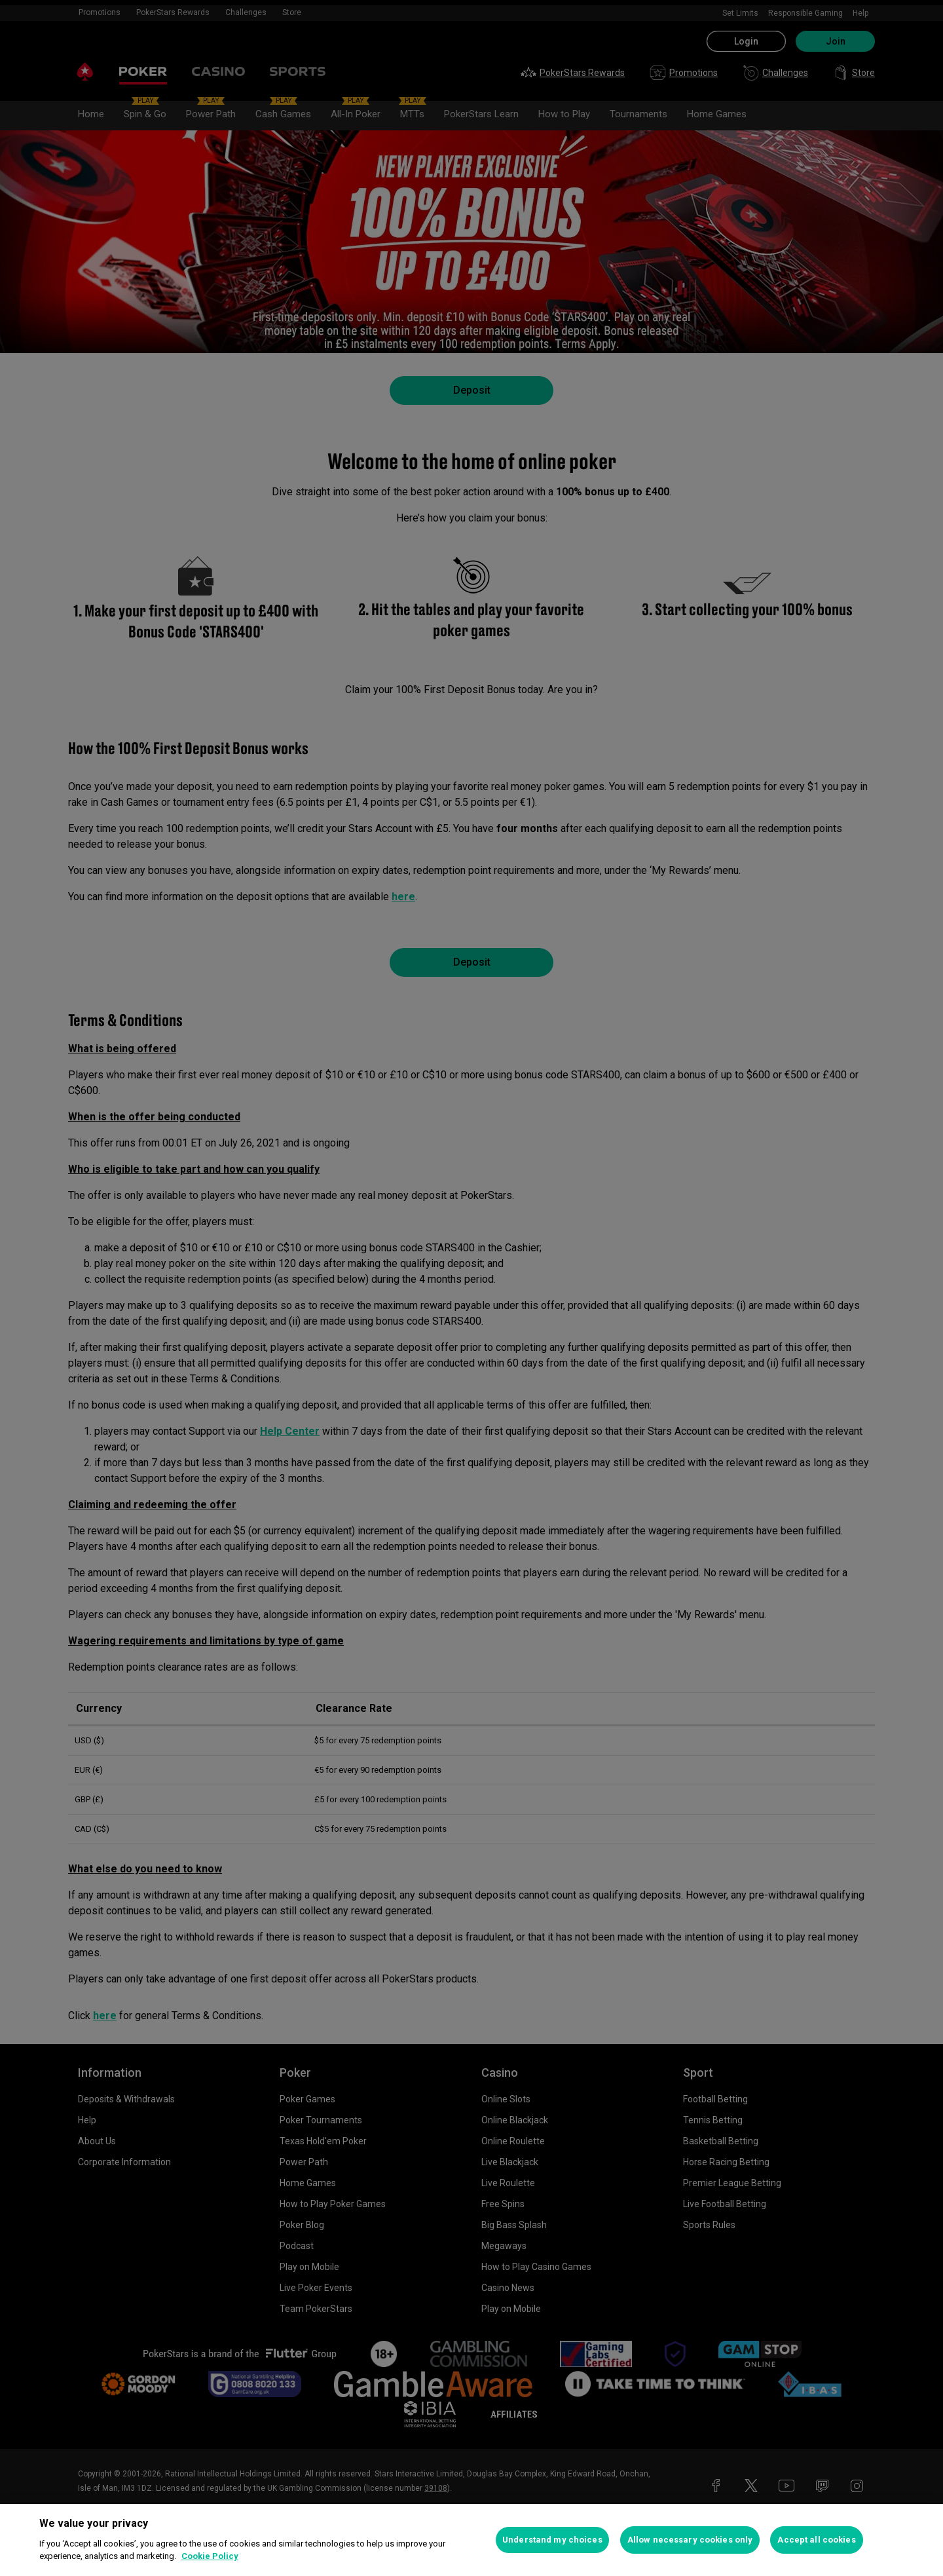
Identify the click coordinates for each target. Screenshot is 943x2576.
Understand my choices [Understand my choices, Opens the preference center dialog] (552, 2540)
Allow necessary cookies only (690, 2540)
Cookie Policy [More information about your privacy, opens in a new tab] (209, 2556)
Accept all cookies (816, 2540)
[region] (471, 2540)
